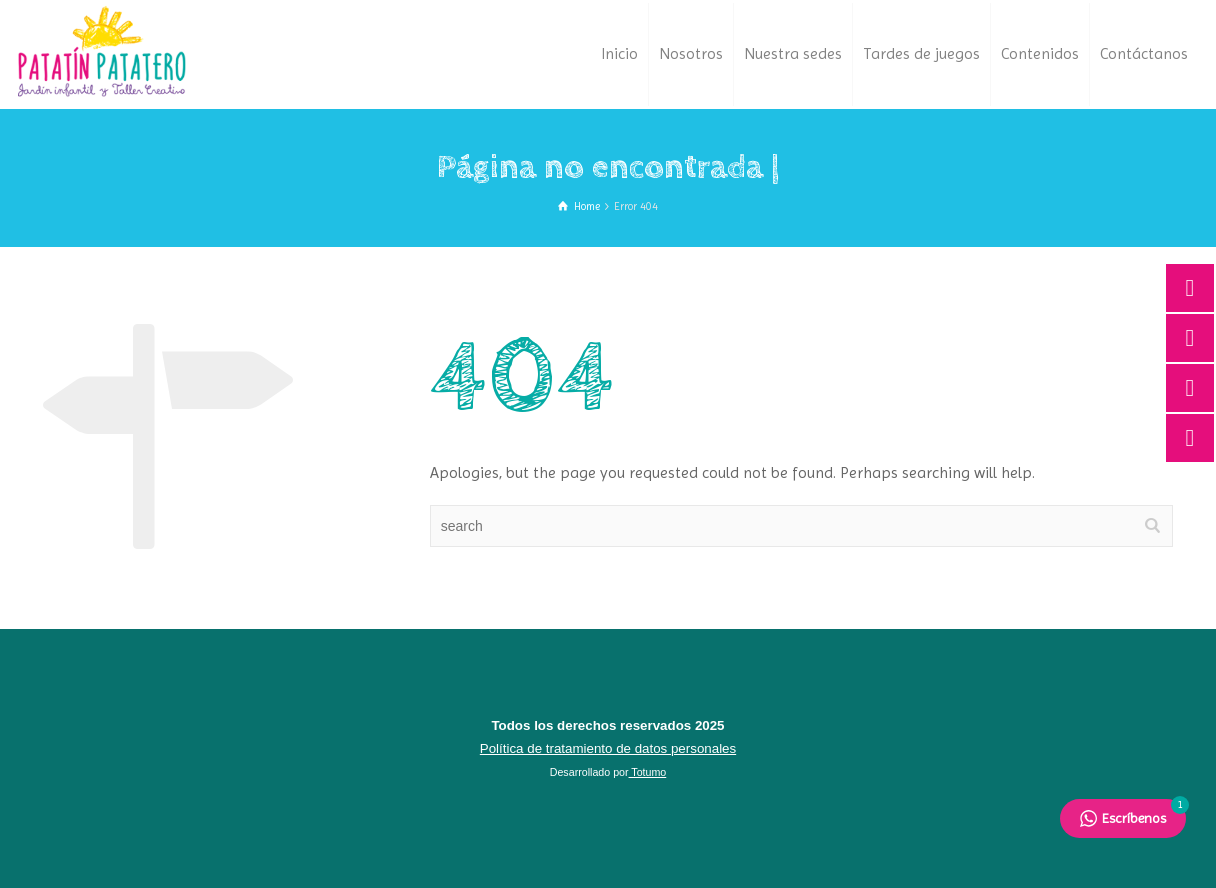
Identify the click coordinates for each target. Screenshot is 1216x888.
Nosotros (691, 53)
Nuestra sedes (793, 53)
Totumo (648, 772)
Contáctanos (1144, 53)
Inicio (619, 53)
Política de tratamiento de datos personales (608, 748)
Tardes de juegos (921, 53)
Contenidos (1040, 53)
